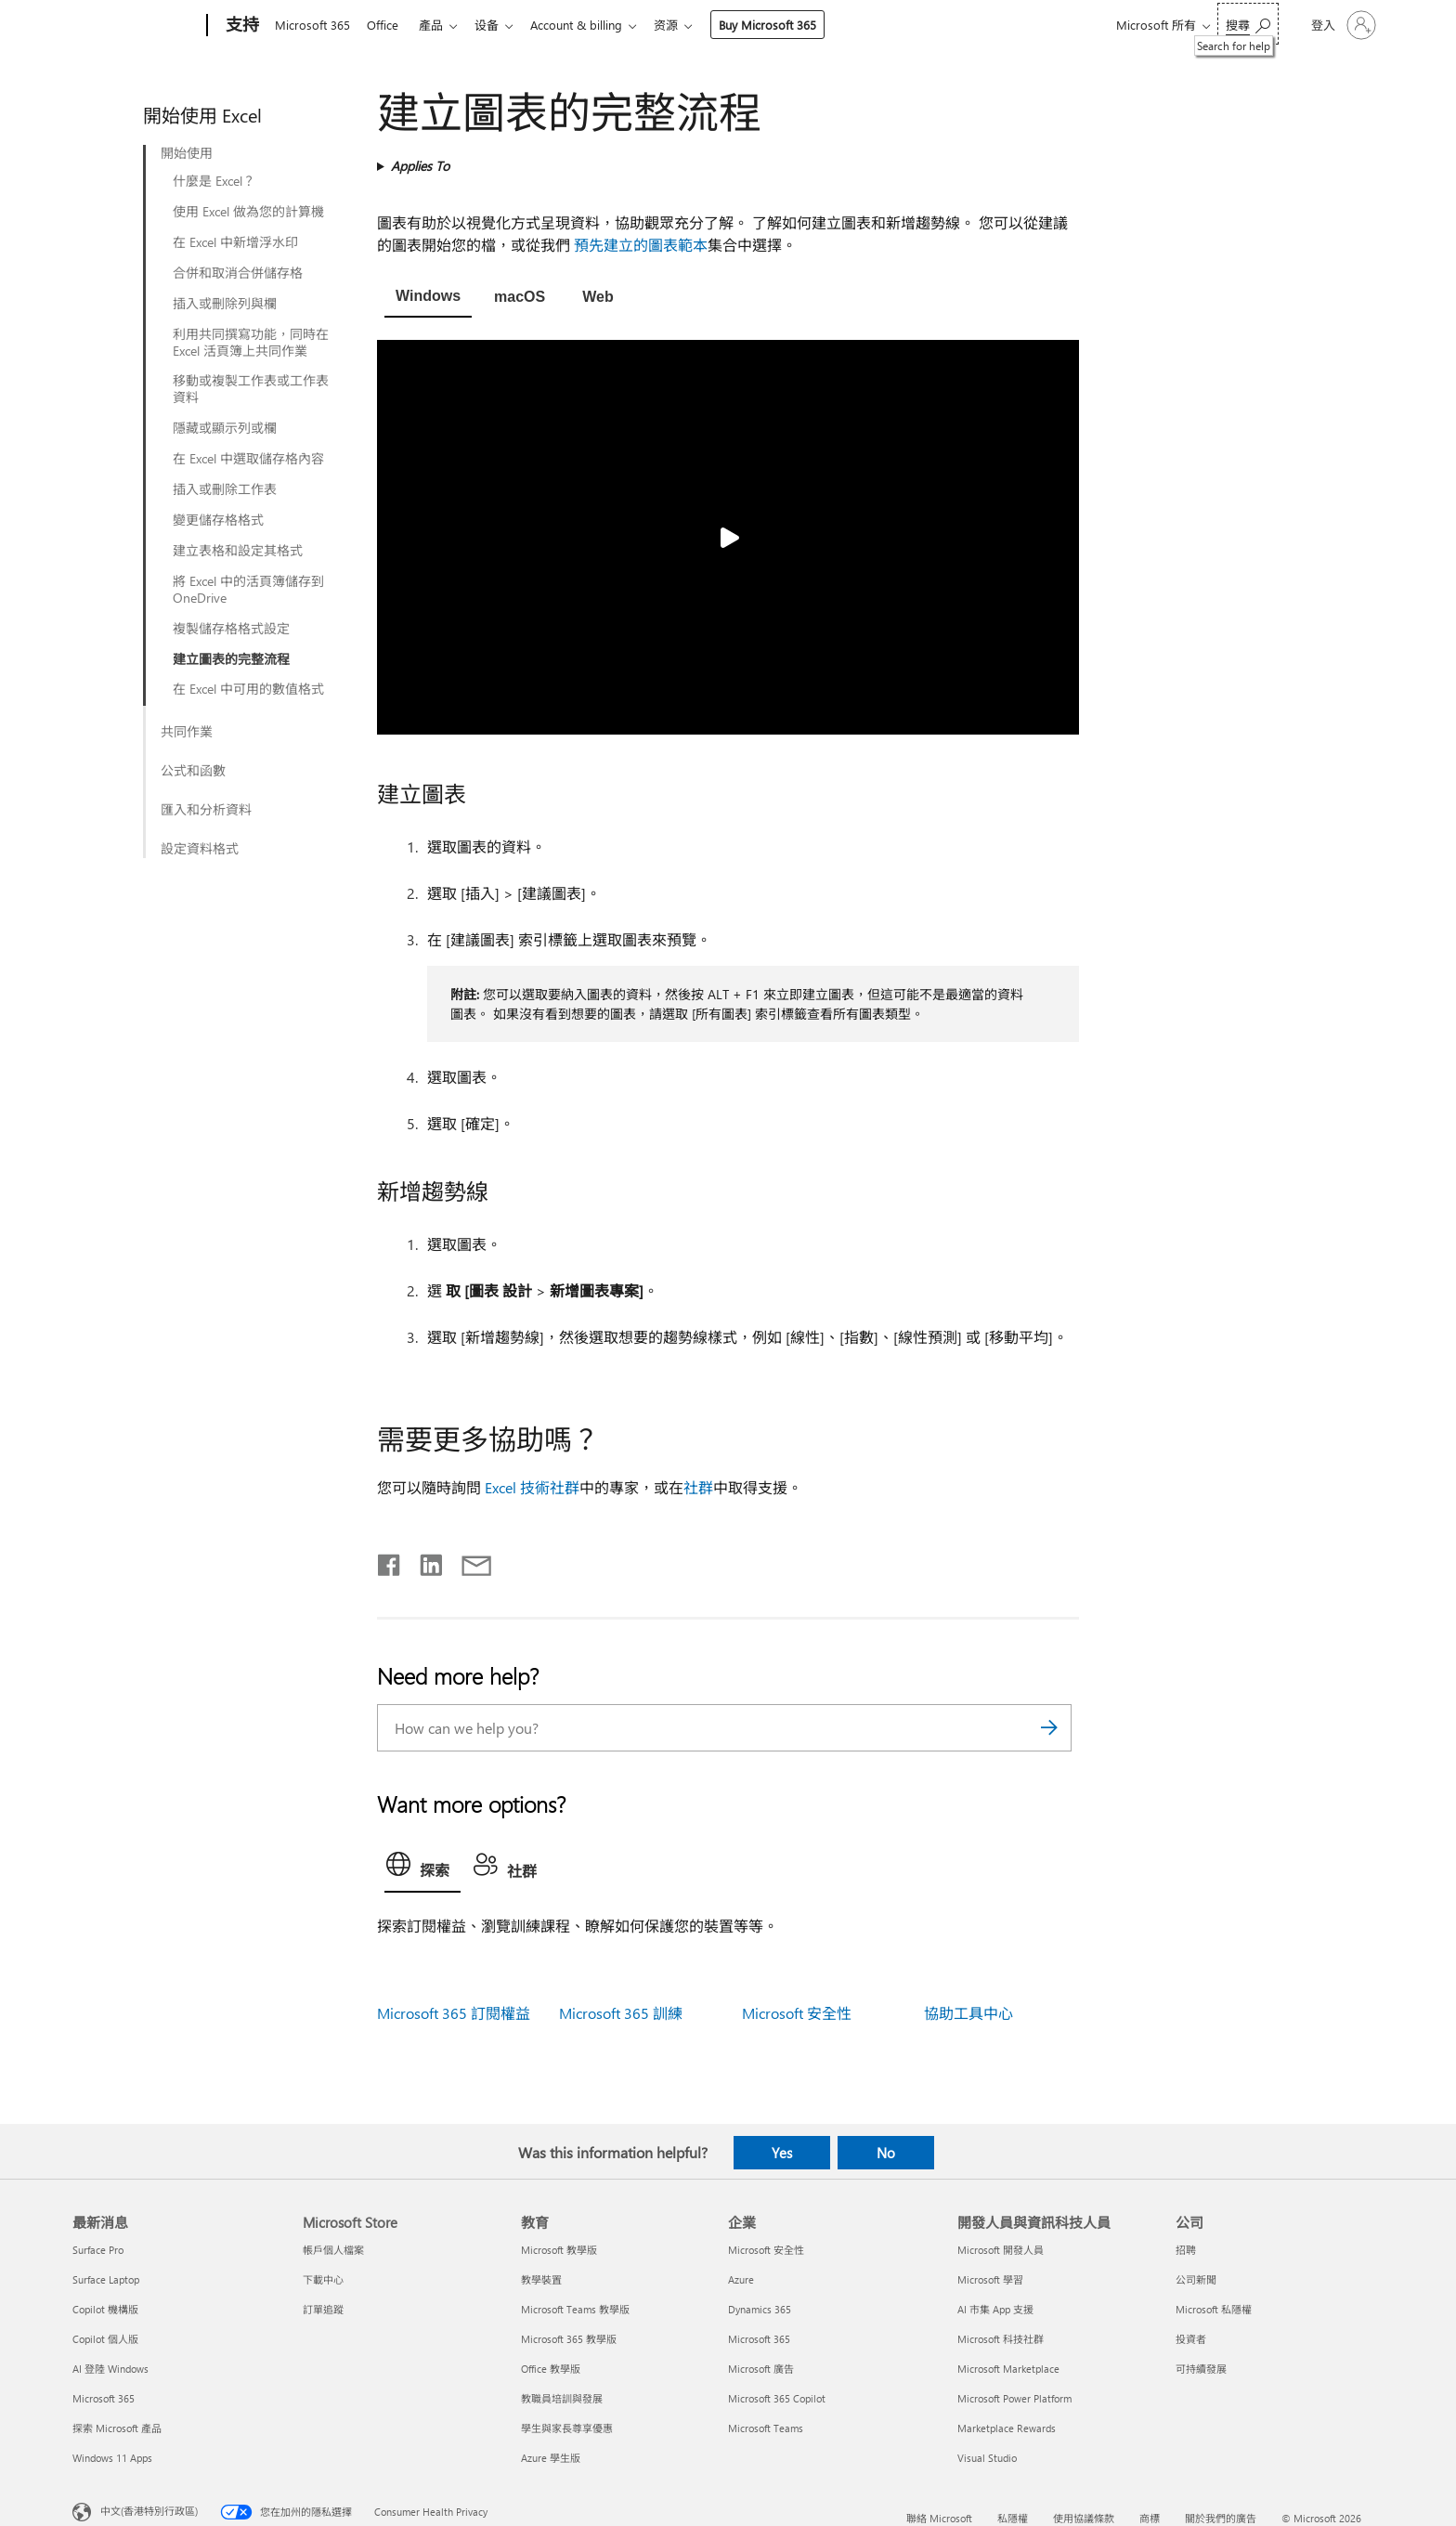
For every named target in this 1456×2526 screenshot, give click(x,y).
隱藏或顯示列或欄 (225, 428)
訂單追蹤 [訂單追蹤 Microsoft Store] (323, 2309)
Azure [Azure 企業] (741, 2279)
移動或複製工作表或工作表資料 (251, 389)
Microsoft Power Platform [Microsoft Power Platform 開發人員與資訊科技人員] (1014, 2398)
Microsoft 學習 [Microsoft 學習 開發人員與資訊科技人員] (990, 2279)
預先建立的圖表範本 (641, 244)
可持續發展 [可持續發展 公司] (1201, 2369)
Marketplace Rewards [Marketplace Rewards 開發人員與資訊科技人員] (1006, 2428)
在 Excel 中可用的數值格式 (248, 689)
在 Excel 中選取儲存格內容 (248, 458)
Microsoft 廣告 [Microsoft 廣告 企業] (761, 2369)
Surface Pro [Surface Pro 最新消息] (98, 2250)
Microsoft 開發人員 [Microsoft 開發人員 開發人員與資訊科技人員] (1000, 2250)
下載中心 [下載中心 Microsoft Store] (323, 2279)
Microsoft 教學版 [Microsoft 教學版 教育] (559, 2250)
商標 (1149, 2518)
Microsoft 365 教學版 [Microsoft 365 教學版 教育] (569, 2339)
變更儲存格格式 (218, 520)
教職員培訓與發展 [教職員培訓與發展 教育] (562, 2398)
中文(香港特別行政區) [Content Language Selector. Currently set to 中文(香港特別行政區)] (149, 2511)
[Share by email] (468, 1561)
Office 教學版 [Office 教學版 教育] (550, 2369)
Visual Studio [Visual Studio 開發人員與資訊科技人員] (987, 2458)
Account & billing (591, 25)
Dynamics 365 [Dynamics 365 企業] (759, 2309)
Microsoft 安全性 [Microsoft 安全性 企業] (766, 2250)
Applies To (420, 166)
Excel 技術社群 (532, 1487)
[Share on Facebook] (390, 1561)
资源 (684, 25)
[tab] (428, 298)
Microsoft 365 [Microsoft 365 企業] (759, 2339)
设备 (498, 25)
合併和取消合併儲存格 (238, 273)
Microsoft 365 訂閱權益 (453, 2013)
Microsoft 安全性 (797, 2013)
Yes (782, 2152)
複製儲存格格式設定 (231, 628)
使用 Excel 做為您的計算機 (248, 211)
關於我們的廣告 (1220, 2518)
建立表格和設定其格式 (238, 550)
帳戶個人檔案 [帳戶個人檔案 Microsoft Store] (333, 2250)
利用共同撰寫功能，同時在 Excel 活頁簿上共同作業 (251, 342)
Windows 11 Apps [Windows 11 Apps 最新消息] (112, 2458)
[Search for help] (1248, 24)
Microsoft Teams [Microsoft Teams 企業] (765, 2428)
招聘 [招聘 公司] (1186, 2250)
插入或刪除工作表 (225, 489)
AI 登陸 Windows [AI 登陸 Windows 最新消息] (110, 2369)
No (886, 2152)
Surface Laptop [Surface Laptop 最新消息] (105, 2279)
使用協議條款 (1083, 2518)
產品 (438, 25)
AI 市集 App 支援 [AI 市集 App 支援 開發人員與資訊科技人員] (995, 2309)
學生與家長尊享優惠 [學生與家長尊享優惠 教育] (567, 2428)
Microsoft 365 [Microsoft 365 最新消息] (103, 2398)
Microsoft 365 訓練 (620, 2013)
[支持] (240, 26)
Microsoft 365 (312, 25)
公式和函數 (193, 770)
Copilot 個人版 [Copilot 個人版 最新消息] (105, 2339)
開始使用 (187, 153)
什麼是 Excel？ (214, 181)
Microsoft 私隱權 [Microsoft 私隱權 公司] (1214, 2309)
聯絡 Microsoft (939, 2518)
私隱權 (1012, 2518)
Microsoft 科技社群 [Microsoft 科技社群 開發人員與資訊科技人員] (1000, 2339)
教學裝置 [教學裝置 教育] (541, 2279)
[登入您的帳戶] (1342, 25)
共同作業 (187, 731)
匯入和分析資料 (206, 809)
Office (386, 25)
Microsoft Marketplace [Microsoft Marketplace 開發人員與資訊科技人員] (1008, 2369)
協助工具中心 (968, 2013)
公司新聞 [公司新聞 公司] (1196, 2279)
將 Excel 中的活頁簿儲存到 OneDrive (248, 589)
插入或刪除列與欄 (225, 303)
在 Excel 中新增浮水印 (235, 242)
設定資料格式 (200, 848)
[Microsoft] (136, 26)
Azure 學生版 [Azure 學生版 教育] (550, 2458)
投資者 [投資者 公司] (1191, 2339)
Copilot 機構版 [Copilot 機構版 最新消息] (105, 2309)
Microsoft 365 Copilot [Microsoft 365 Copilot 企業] (777, 2398)
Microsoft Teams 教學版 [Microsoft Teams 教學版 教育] (575, 2309)
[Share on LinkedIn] (424, 1561)
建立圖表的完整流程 (231, 659)
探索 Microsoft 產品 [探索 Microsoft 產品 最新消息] (117, 2428)
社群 (698, 1487)
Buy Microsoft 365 (786, 25)
